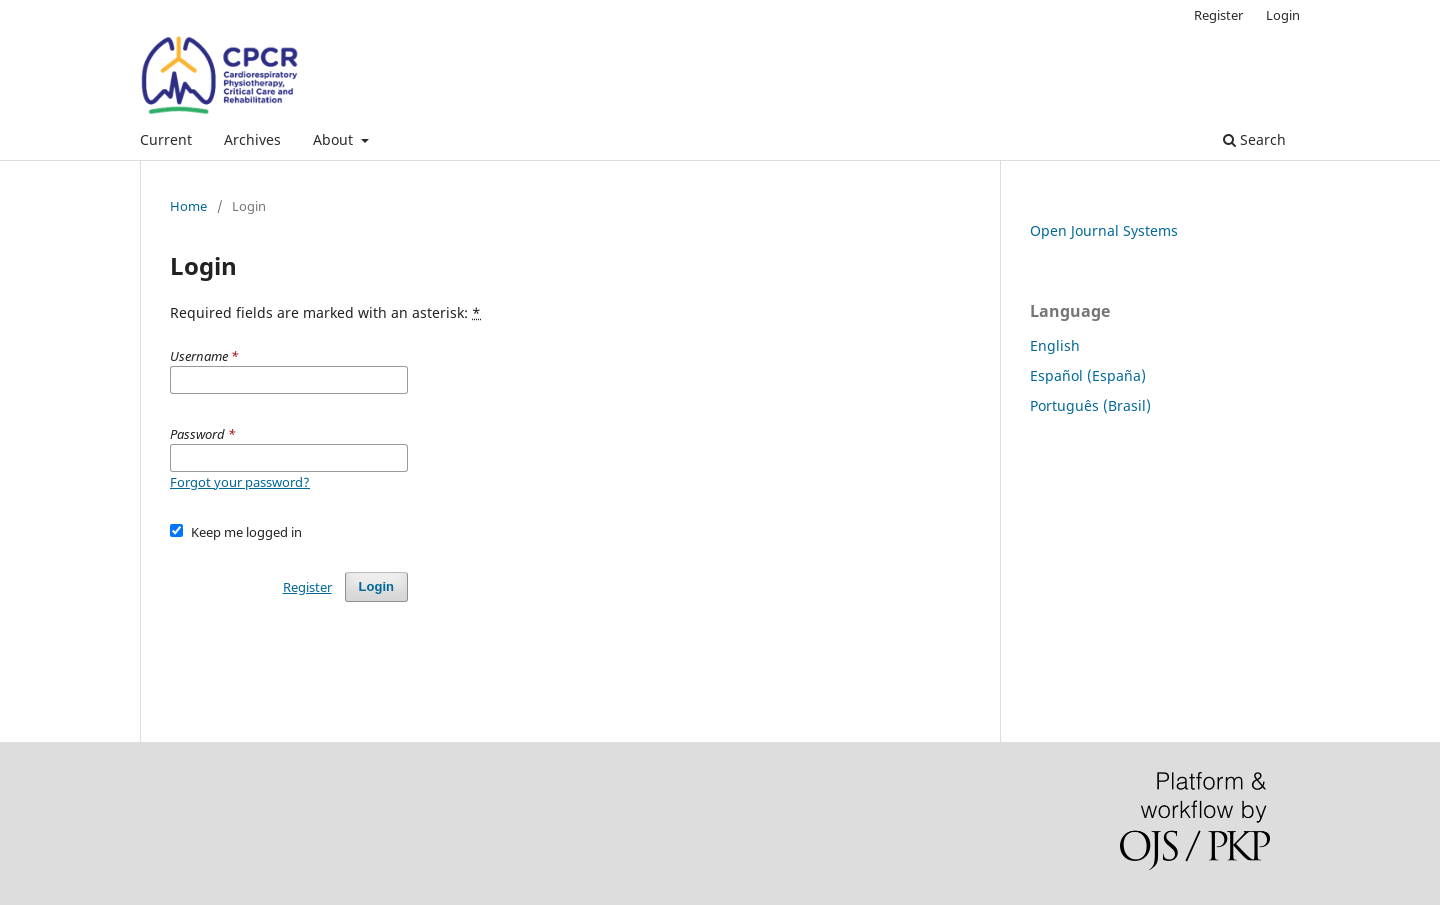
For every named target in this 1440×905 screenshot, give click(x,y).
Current (166, 139)
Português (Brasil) (1090, 405)
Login (1283, 15)
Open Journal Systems (1104, 230)
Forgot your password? (240, 482)
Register (1218, 15)
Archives (252, 139)
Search (1254, 139)
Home (188, 206)
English (1055, 345)
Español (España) (1088, 375)
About (335, 139)
